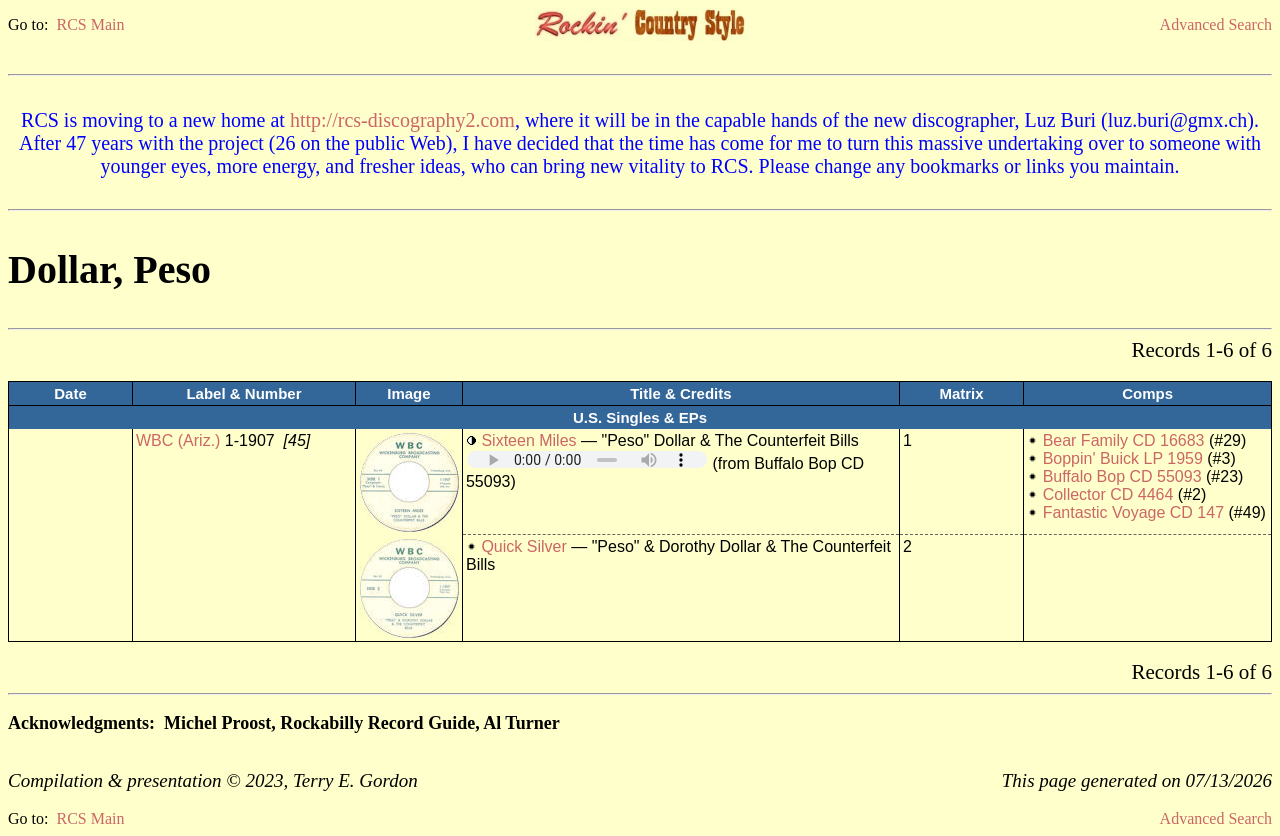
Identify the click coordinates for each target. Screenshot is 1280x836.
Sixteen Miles (528, 440)
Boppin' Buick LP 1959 (1123, 458)
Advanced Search (1216, 24)
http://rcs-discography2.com (402, 120)
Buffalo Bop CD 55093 (1122, 476)
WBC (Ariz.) (178, 440)
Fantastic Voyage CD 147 (1133, 512)
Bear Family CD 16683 (1124, 440)
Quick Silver (523, 546)
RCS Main (90, 24)
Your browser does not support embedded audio (587, 459)
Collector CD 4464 (1108, 494)
